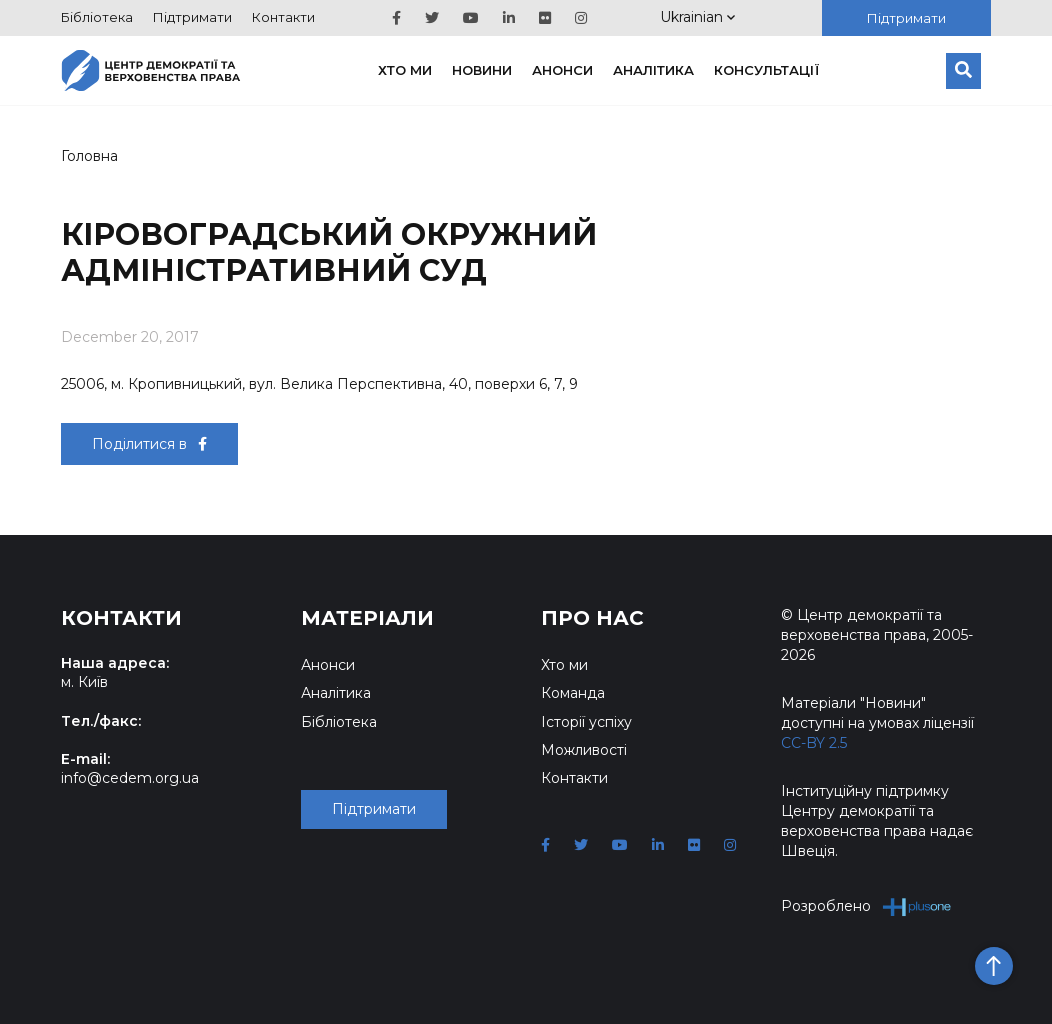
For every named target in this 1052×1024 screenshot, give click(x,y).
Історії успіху (586, 722)
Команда (573, 693)
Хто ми (405, 70)
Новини (482, 70)
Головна (89, 156)
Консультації (767, 70)
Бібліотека (97, 17)
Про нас (592, 618)
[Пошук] (963, 71)
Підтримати (192, 17)
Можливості (584, 750)
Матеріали (367, 618)
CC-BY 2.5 (814, 743)
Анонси (562, 70)
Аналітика (653, 70)
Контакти (283, 17)
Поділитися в (149, 444)
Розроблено (866, 906)
